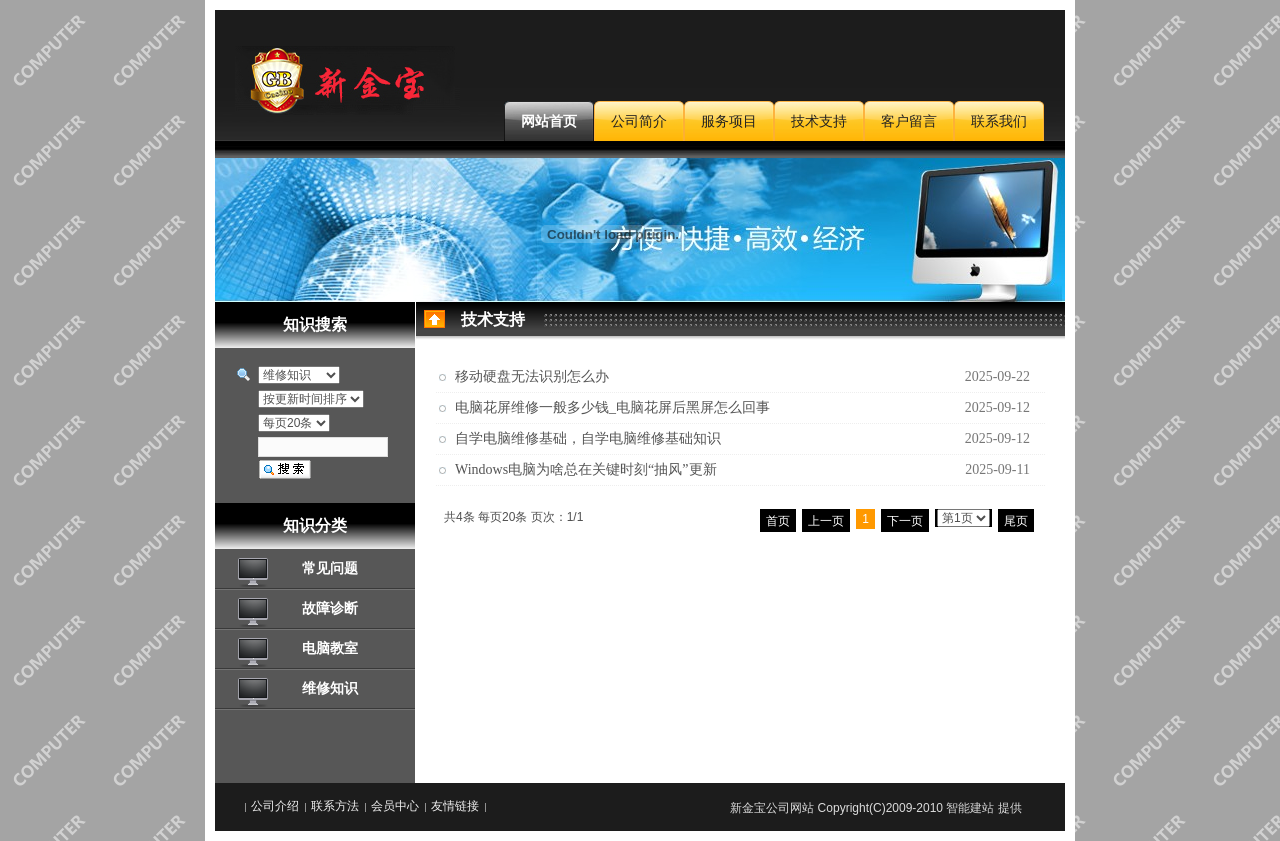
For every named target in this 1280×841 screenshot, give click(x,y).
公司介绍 (275, 806)
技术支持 (819, 121)
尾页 (1016, 521)
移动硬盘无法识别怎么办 (532, 376)
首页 (778, 521)
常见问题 (330, 568)
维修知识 (330, 688)
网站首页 (549, 121)
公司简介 (639, 121)
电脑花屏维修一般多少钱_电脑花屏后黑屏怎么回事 (612, 407)
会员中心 (395, 806)
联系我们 (999, 121)
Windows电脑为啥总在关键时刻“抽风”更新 (586, 469)
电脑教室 (330, 648)
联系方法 (335, 806)
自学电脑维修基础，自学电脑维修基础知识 (588, 438)
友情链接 (455, 806)
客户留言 (909, 121)
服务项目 (729, 121)
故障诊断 (330, 608)
